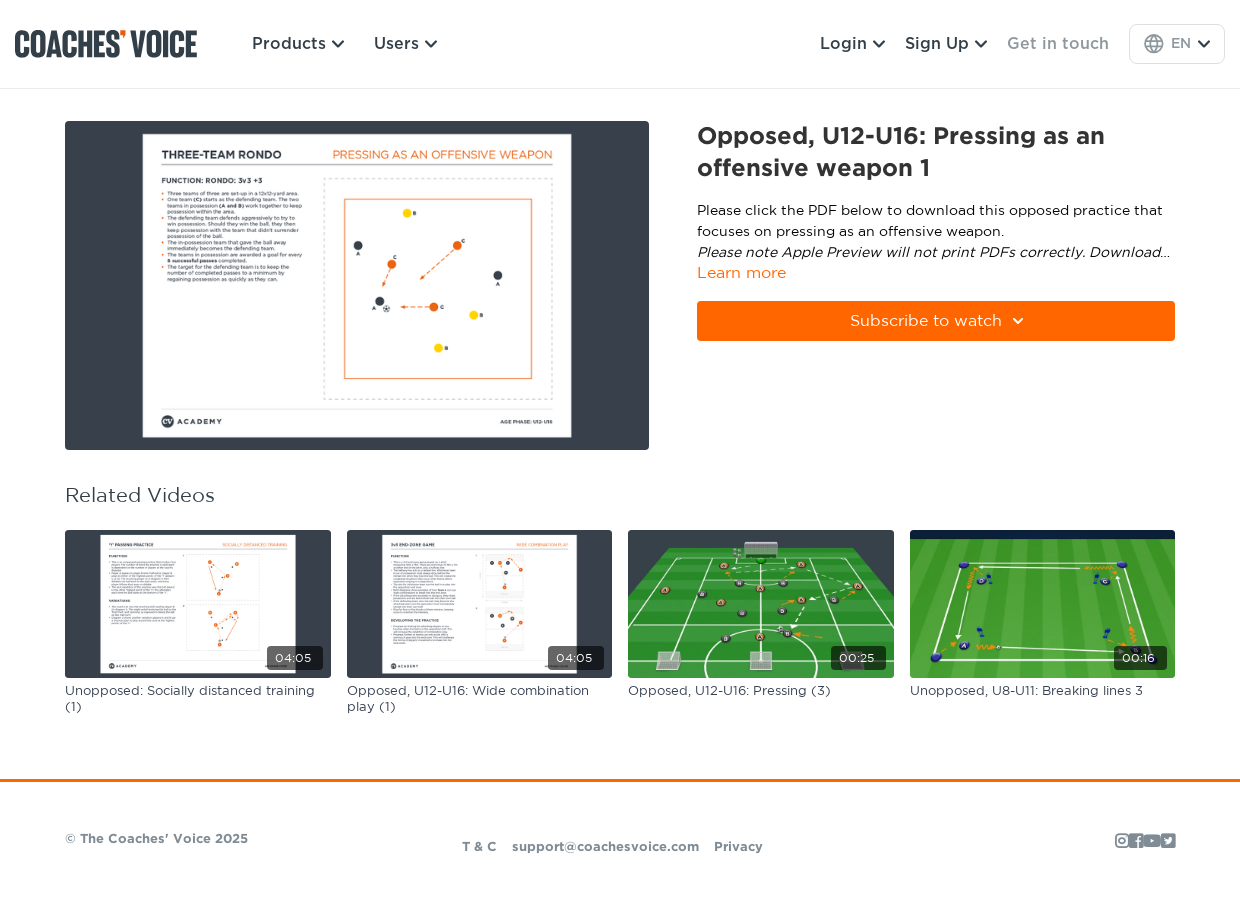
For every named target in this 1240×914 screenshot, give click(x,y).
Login (852, 44)
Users (405, 44)
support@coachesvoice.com (605, 847)
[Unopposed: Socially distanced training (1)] (198, 699)
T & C (479, 847)
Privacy (738, 847)
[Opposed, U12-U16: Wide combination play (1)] (480, 699)
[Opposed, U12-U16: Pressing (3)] (761, 692)
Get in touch (1058, 44)
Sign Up (946, 44)
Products (298, 44)
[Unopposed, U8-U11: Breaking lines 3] (1043, 692)
